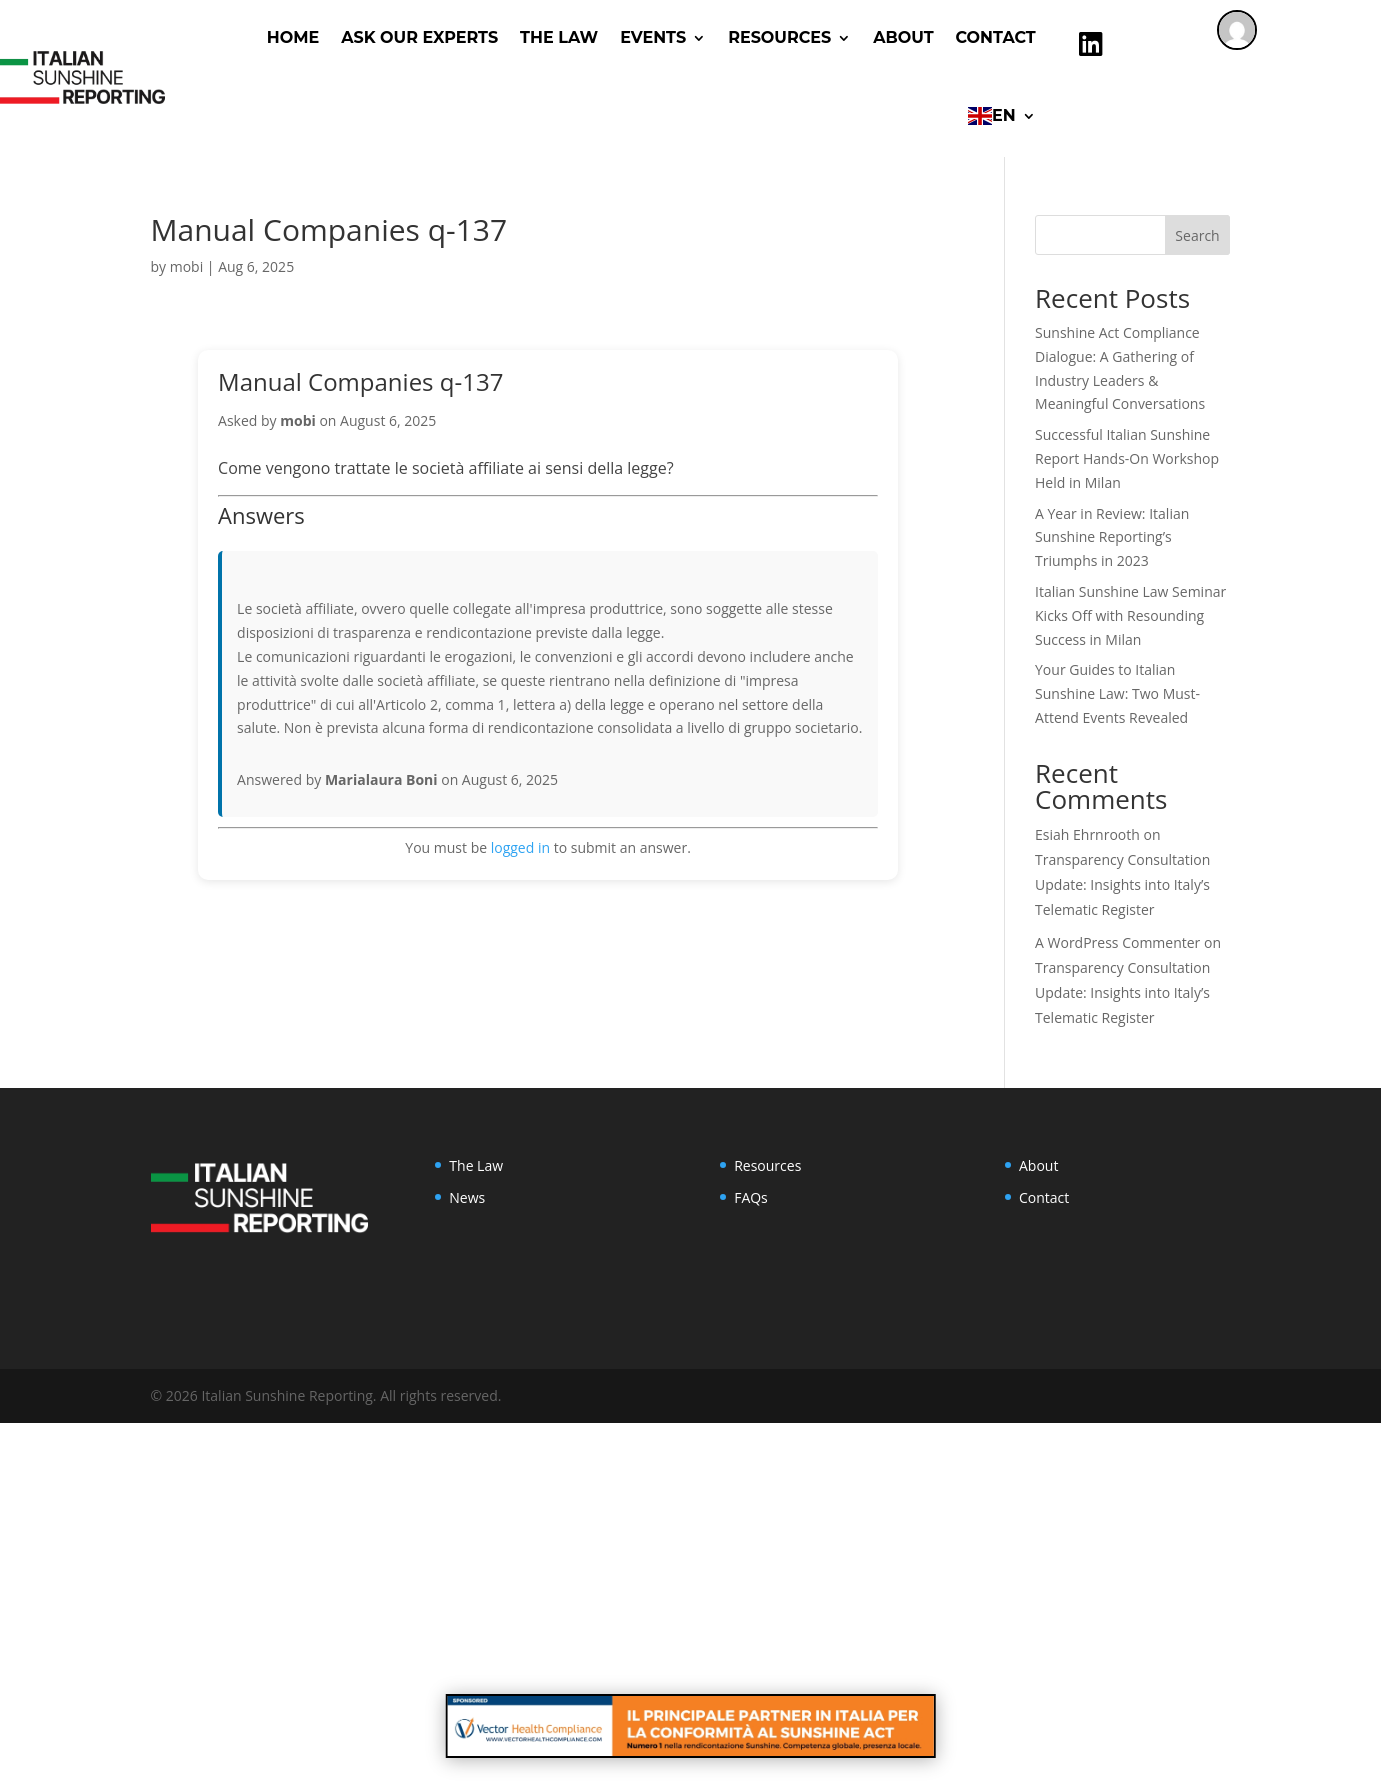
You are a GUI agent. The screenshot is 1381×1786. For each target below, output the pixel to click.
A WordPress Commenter (1117, 942)
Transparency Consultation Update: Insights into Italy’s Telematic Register (1122, 884)
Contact (996, 37)
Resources (767, 1165)
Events (653, 37)
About (903, 37)
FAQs (751, 1197)
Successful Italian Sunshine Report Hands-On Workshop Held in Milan (1127, 458)
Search (1197, 235)
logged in (520, 847)
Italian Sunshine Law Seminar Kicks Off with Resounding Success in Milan (1130, 615)
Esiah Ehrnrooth (1087, 834)
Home (293, 37)
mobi (186, 266)
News (467, 1197)
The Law (559, 37)
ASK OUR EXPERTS (419, 37)
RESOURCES (779, 37)
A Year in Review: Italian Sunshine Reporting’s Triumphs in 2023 (1112, 537)
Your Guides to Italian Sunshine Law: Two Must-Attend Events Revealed (1117, 693)
